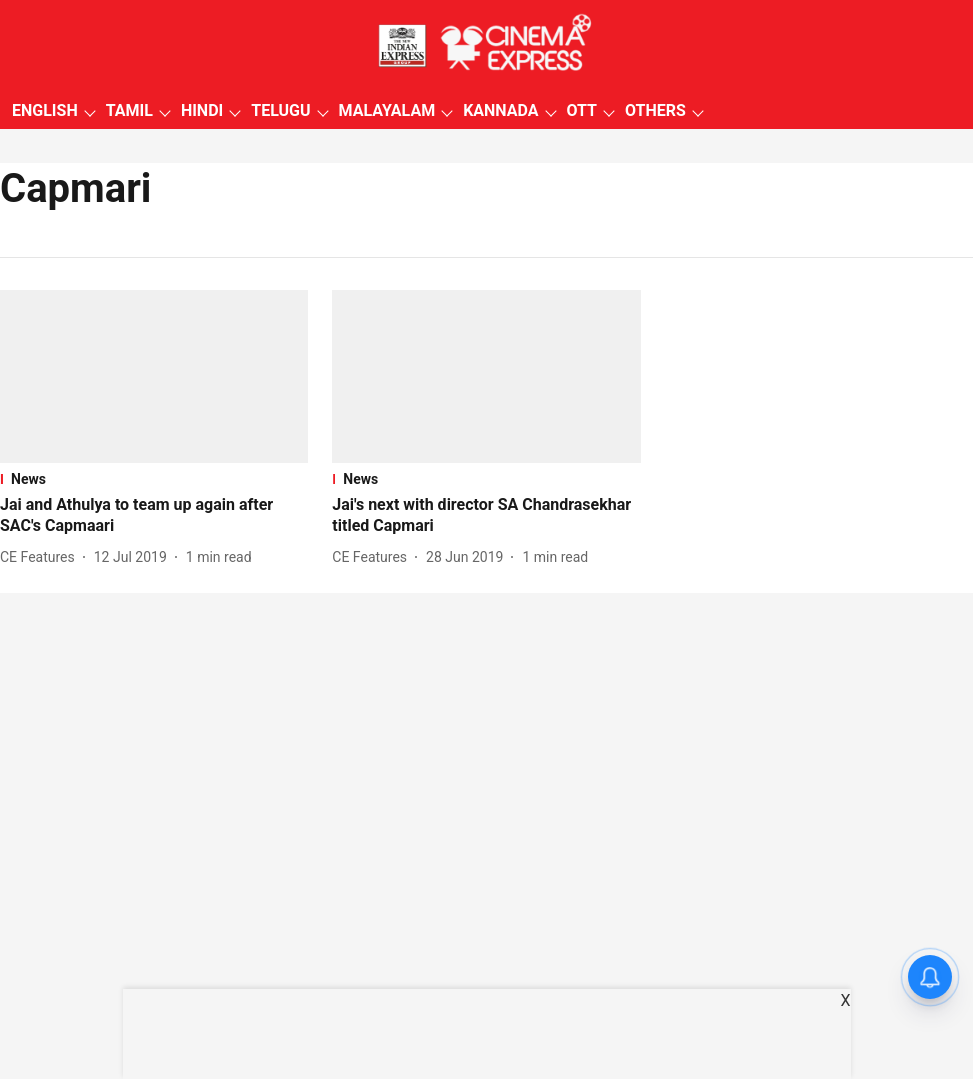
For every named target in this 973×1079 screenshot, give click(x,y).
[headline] (154, 516)
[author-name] (41, 557)
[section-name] (154, 479)
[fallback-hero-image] (154, 376)
